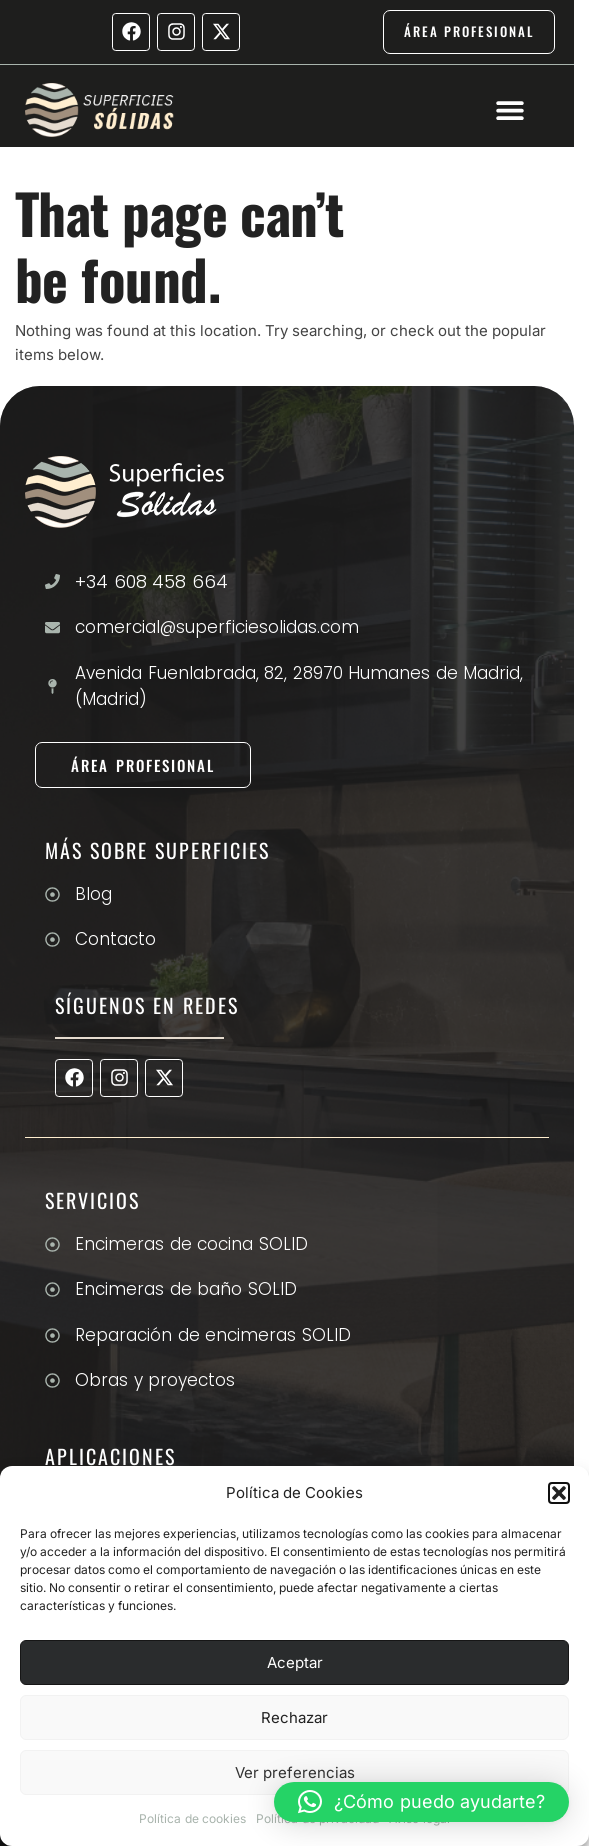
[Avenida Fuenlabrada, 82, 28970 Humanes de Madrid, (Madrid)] (52, 686)
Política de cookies (192, 1818)
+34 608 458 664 (151, 581)
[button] (559, 1493)
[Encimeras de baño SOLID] (52, 1289)
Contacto (115, 939)
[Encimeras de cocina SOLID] (52, 1244)
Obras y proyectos (155, 1380)
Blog (93, 894)
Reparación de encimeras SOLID (213, 1335)
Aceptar (295, 1662)
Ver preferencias (295, 1772)
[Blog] (52, 894)
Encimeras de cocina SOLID (191, 1244)
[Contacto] (52, 939)
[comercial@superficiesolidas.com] (52, 627)
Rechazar (294, 1717)
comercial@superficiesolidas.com (217, 627)
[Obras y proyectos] (52, 1380)
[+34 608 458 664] (52, 581)
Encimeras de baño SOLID (186, 1289)
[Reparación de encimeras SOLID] (52, 1335)
